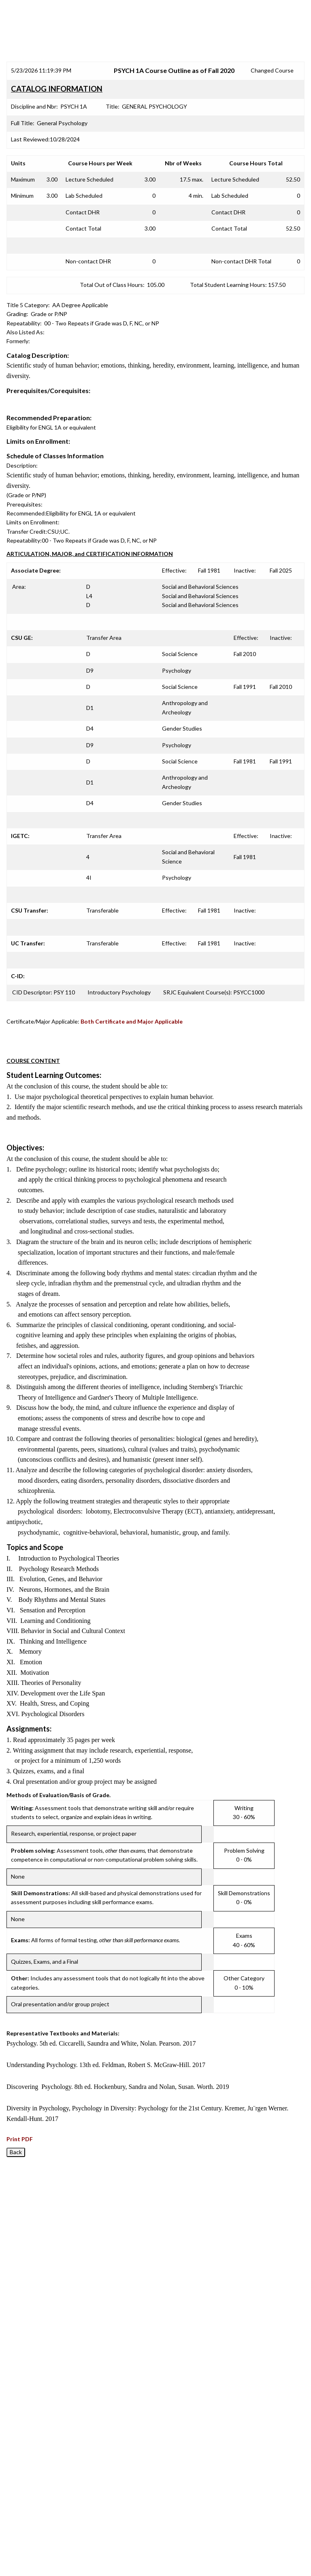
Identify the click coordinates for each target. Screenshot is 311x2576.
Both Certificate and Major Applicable (132, 1021)
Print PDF (19, 2139)
